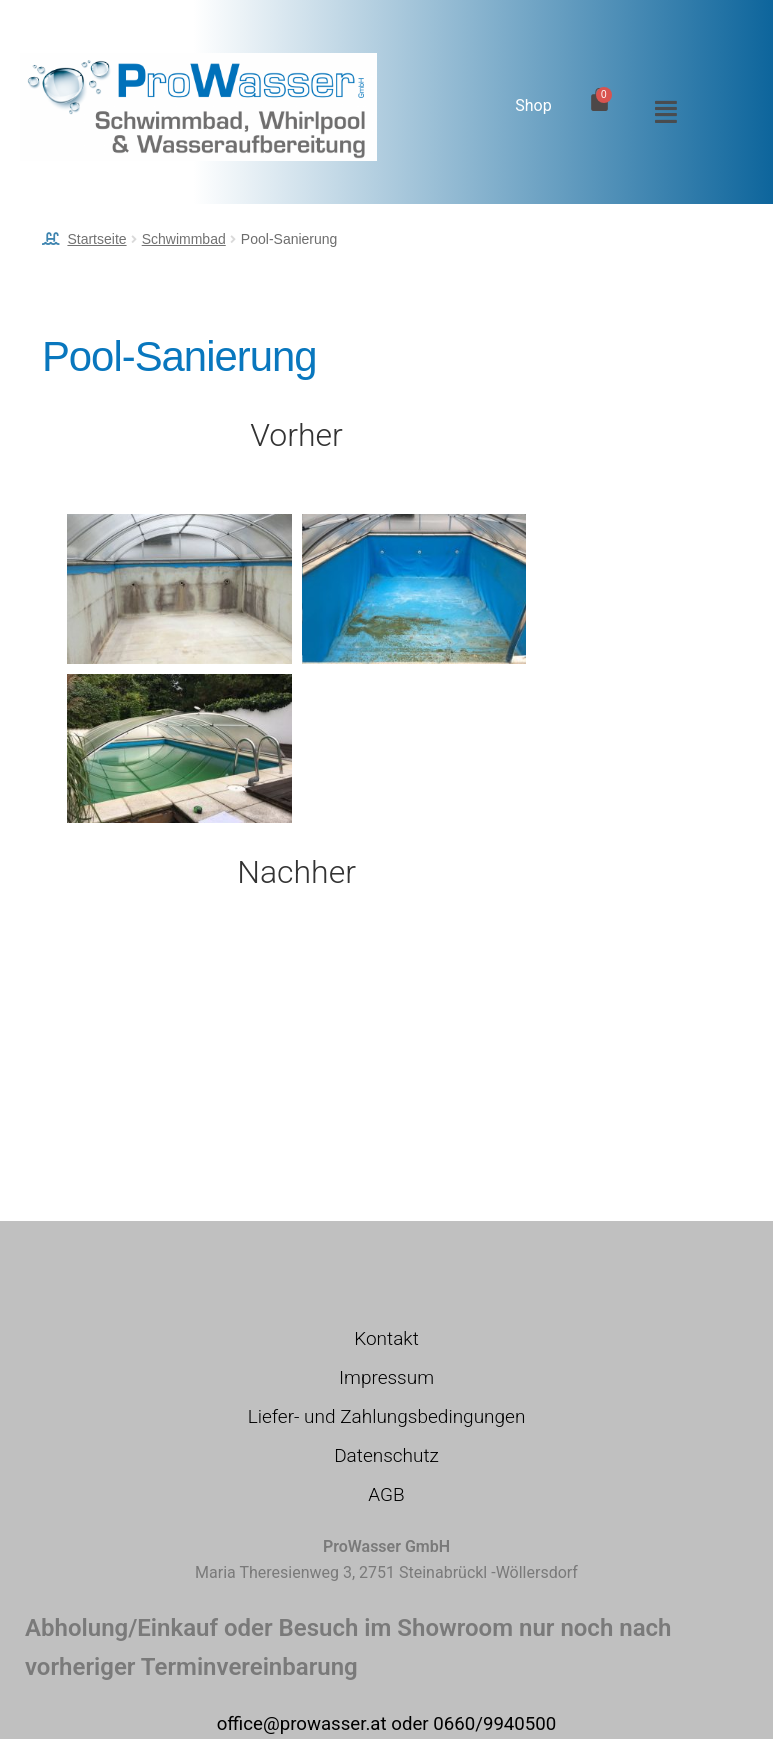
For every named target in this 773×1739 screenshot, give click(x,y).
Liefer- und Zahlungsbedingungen (387, 1416)
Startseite (96, 239)
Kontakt (386, 1338)
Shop (533, 105)
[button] (661, 112)
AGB (386, 1494)
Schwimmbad (184, 239)
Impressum (386, 1377)
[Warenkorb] (599, 99)
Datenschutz (386, 1455)
